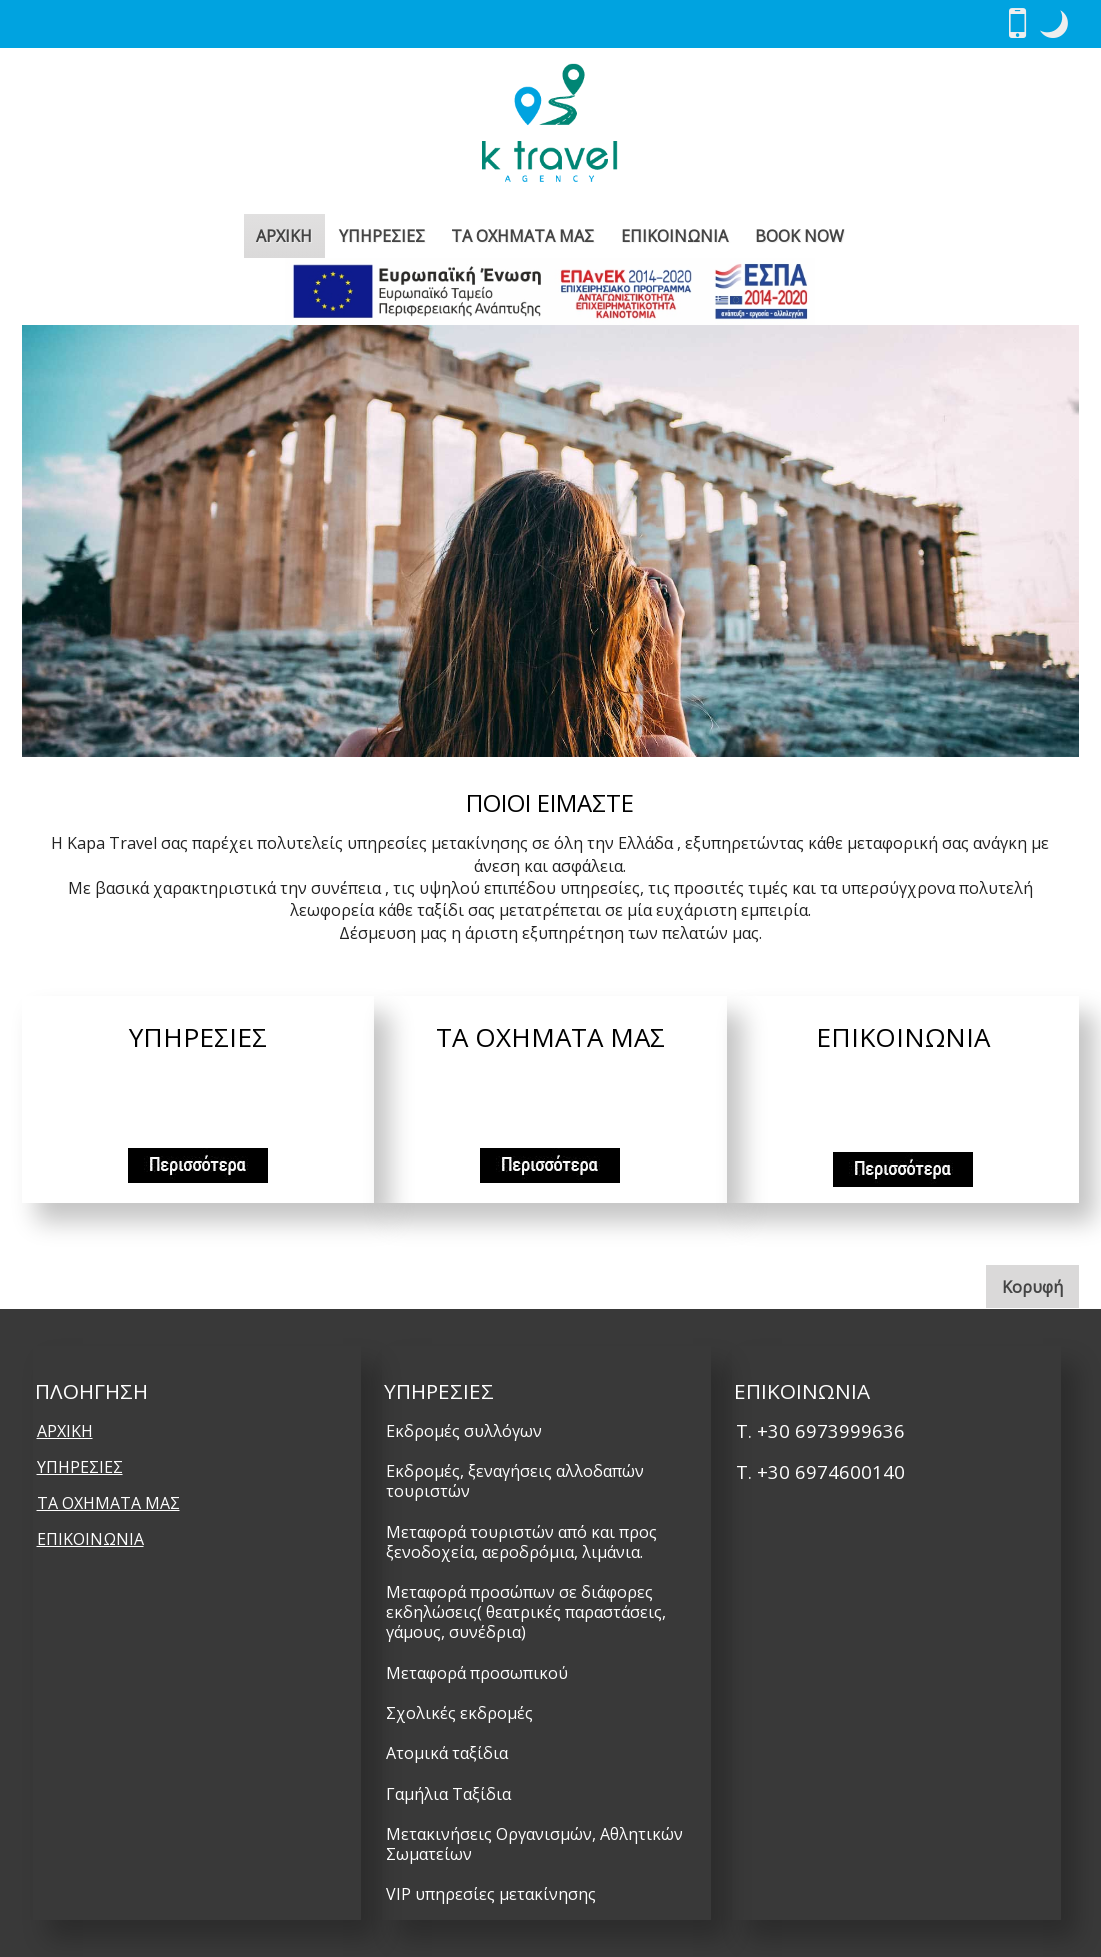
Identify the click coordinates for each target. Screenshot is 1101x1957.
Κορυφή (1040, 1286)
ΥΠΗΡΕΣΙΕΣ (382, 236)
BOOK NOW (799, 236)
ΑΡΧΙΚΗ (284, 236)
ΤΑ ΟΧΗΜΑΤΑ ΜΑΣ (522, 236)
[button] (1054, 24)
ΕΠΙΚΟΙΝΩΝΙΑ (674, 236)
